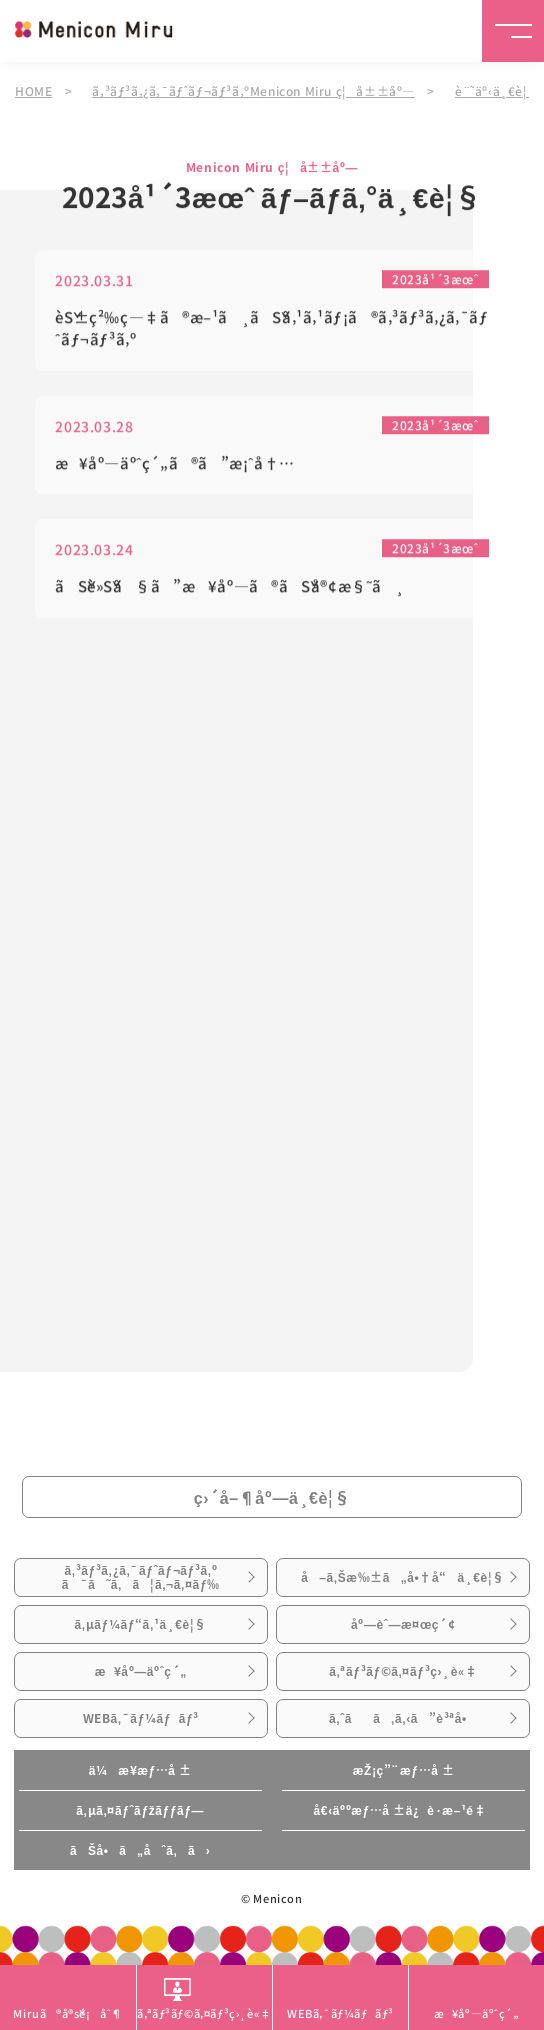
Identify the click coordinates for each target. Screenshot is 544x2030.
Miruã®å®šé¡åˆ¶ (67, 2013)
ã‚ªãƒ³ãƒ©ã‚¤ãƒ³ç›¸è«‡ (403, 1671)
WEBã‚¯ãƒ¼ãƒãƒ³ (141, 1718)
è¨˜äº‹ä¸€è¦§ (497, 90)
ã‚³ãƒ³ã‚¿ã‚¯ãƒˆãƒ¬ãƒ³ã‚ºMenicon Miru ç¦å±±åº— (253, 90)
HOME (33, 90)
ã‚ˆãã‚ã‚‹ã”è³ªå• (403, 1718)
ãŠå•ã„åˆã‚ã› (140, 1850)
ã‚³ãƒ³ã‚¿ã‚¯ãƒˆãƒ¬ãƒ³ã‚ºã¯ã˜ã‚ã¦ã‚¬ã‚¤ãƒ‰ (141, 1577)
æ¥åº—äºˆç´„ (141, 1671)
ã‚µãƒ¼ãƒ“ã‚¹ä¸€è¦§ (141, 1624)
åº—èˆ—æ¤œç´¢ (403, 1624)
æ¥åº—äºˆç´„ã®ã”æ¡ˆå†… (174, 464)
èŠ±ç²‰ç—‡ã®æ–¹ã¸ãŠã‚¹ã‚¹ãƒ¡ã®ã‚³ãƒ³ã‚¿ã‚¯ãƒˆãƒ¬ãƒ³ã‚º (271, 330)
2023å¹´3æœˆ (435, 280)
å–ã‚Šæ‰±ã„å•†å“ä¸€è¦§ (403, 1577)
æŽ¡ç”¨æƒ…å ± (404, 1770)
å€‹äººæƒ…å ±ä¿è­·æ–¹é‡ (404, 1810)
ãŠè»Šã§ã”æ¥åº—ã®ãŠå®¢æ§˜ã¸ (229, 588)
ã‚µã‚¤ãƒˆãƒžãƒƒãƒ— (140, 1810)
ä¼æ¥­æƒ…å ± (140, 1770)
